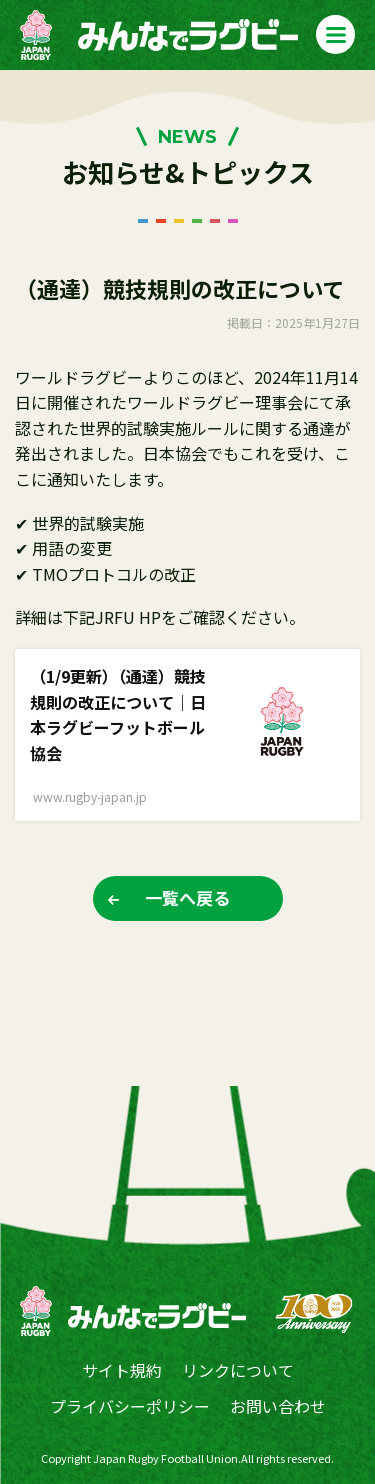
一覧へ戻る (187, 897)
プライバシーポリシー (130, 1406)
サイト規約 (122, 1370)
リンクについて (238, 1370)
